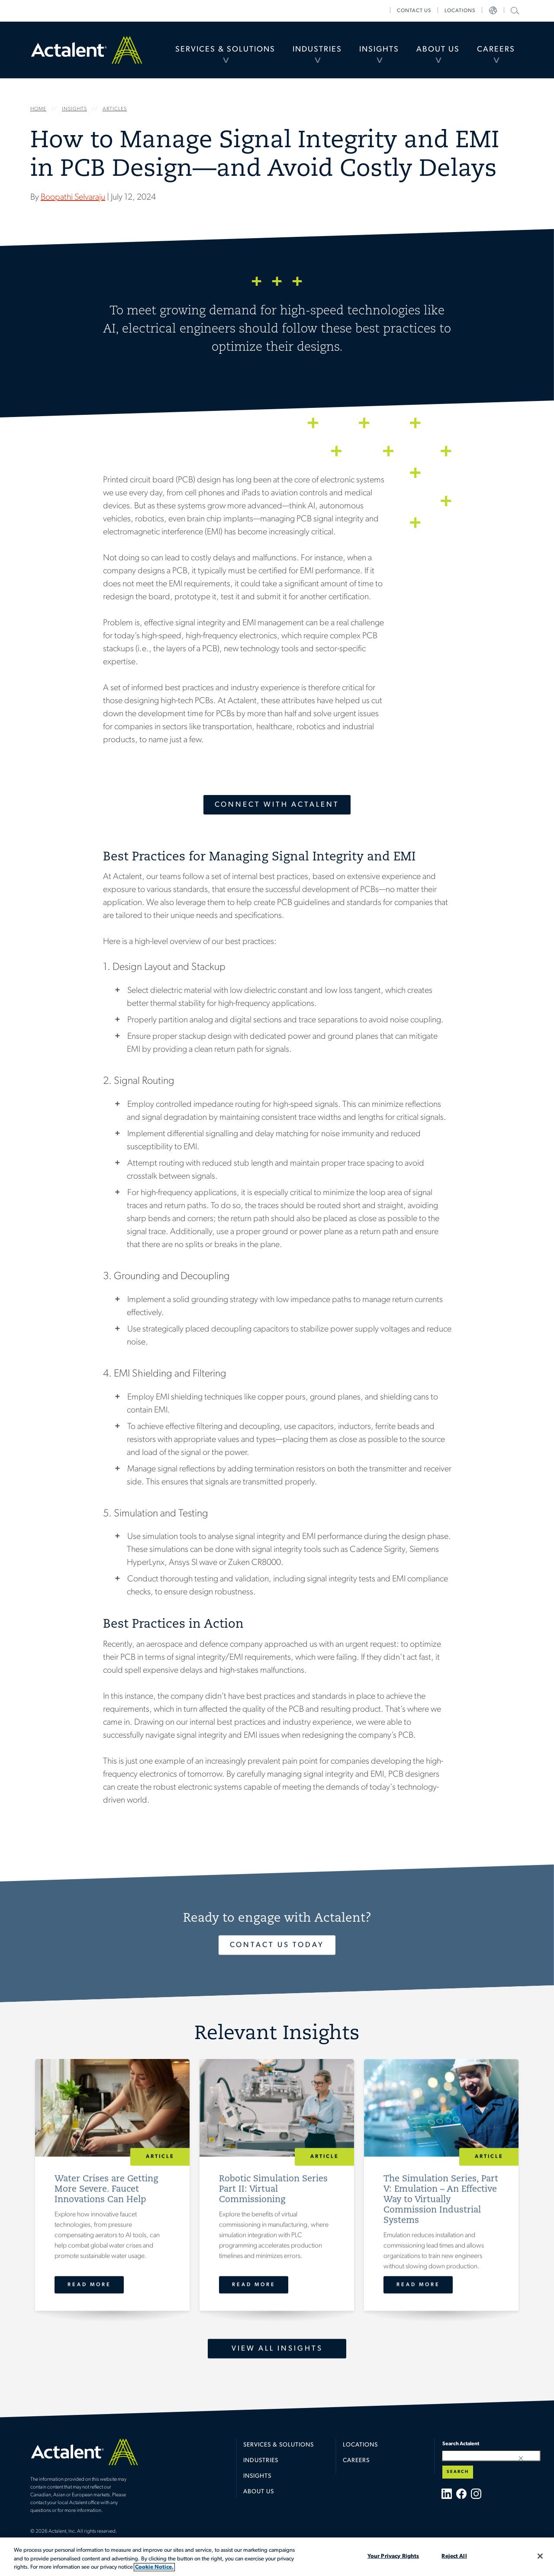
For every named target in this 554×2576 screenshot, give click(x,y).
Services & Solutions (225, 49)
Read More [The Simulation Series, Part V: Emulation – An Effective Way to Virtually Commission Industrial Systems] (418, 2284)
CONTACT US (414, 10)
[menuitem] (225, 50)
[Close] (540, 2556)
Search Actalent (514, 10)
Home (86, 50)
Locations (459, 10)
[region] (277, 2556)
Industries (317, 49)
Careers (496, 49)
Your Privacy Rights (393, 2556)
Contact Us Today (277, 1945)
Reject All (454, 2556)
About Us (438, 49)
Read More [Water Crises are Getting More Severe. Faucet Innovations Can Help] (89, 2284)
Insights (379, 49)
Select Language (493, 10)
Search (458, 2471)
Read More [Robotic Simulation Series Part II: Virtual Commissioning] (254, 2284)
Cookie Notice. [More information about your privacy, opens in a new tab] (154, 2567)
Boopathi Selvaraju (73, 197)
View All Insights (277, 2348)
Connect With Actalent (277, 804)
